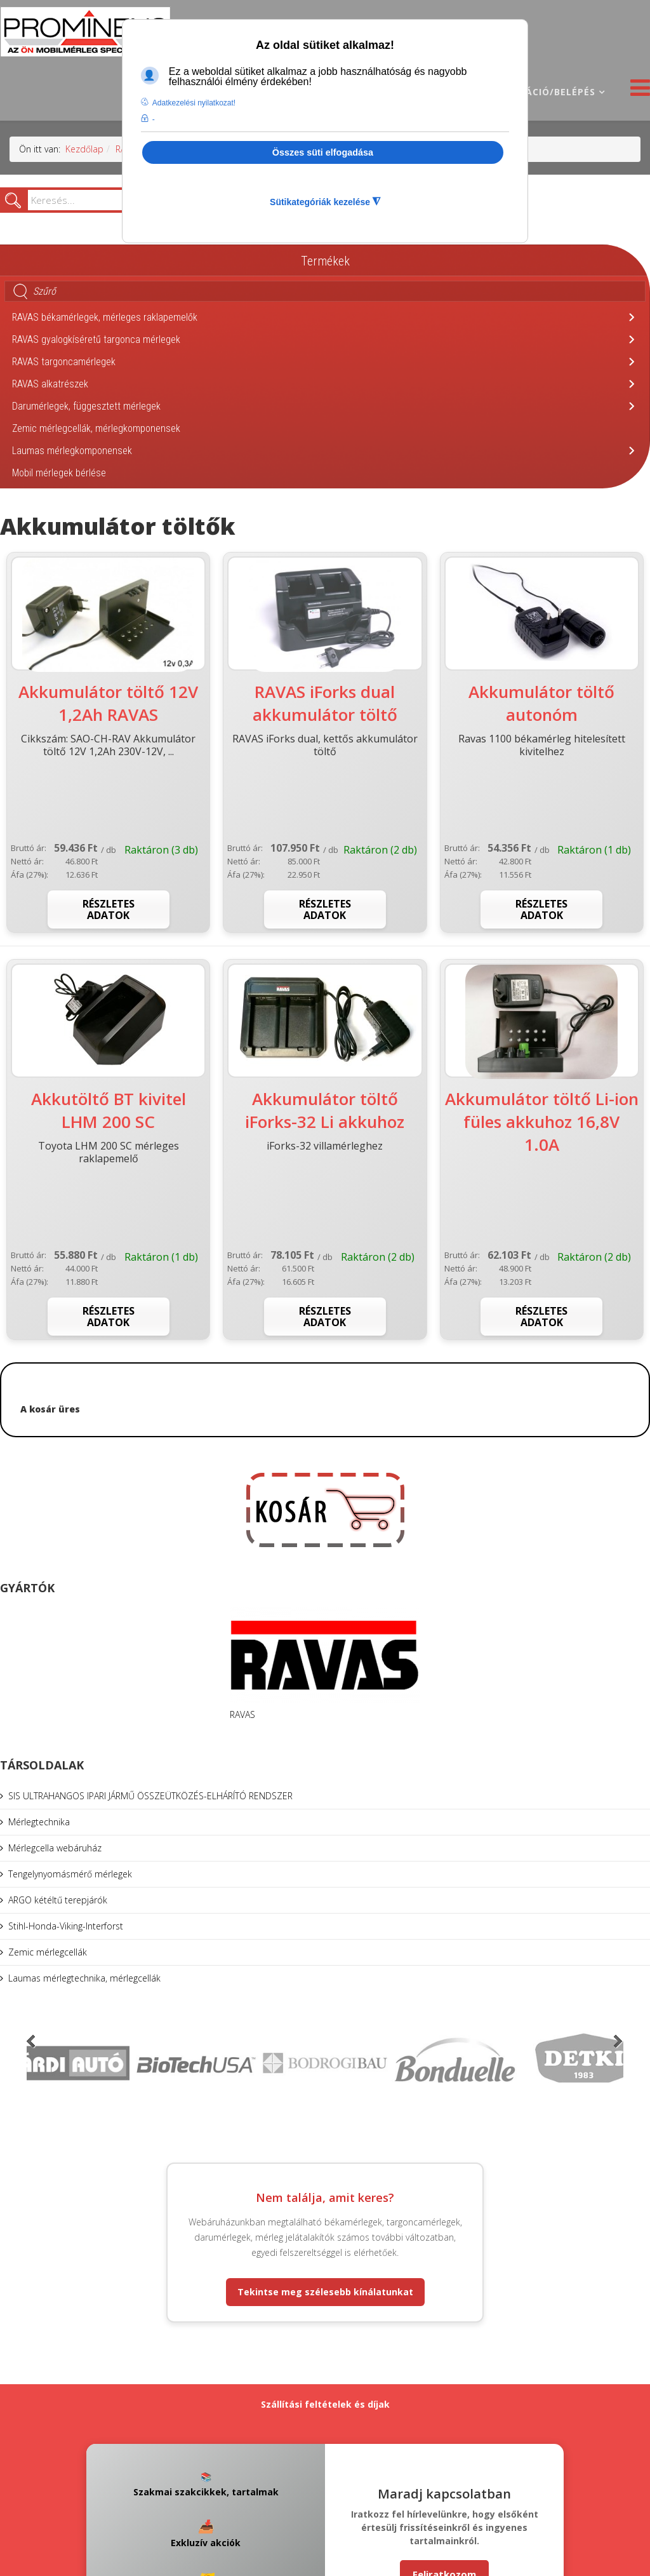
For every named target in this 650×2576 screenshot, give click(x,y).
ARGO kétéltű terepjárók (57, 1900)
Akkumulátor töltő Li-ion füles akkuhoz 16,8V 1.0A (542, 1121)
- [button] (153, 119)
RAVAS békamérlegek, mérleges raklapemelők (104, 317)
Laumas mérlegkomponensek (72, 451)
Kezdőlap (84, 149)
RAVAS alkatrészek (50, 384)
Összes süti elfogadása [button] (322, 152)
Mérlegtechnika (39, 1822)
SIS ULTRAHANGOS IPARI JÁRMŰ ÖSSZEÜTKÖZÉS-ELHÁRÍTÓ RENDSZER (150, 1796)
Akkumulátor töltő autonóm (541, 703)
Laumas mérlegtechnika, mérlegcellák (84, 1978)
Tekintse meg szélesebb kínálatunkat (325, 2292)
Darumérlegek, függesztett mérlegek (86, 406)
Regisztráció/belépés (536, 92)
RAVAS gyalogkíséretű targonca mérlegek (96, 339)
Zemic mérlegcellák (47, 1952)
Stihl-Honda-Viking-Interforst (65, 1926)
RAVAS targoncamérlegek (64, 362)
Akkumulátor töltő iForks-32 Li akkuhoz (324, 1110)
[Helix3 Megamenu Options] (637, 91)
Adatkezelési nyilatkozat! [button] (193, 102)
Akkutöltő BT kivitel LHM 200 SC (108, 1110)
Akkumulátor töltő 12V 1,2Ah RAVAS (108, 703)
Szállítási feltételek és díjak (325, 2404)
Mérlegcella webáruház (55, 1848)
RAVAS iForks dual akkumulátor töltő (325, 703)
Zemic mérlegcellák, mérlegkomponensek (96, 428)
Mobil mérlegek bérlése (59, 473)
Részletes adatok (109, 909)
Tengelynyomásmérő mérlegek (70, 1874)
